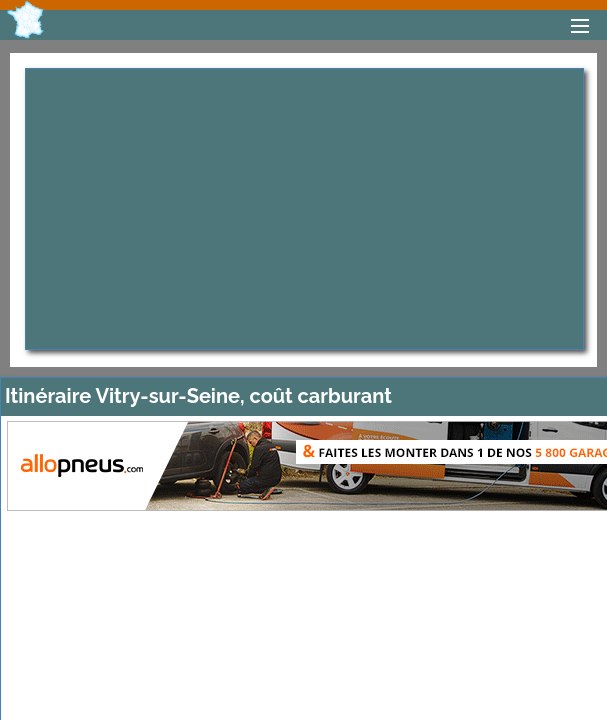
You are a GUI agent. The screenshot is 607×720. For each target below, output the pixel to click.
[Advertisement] (304, 209)
